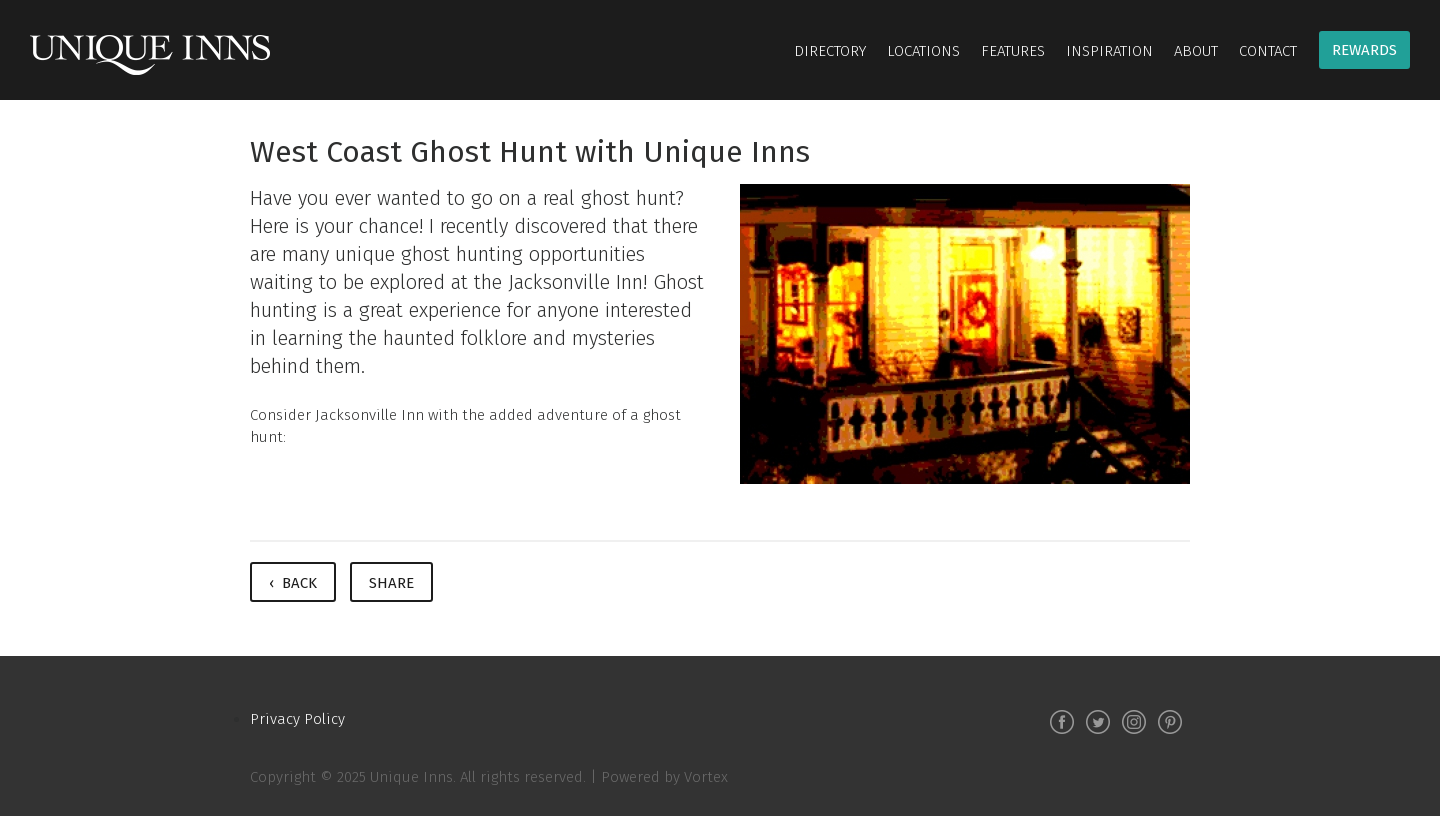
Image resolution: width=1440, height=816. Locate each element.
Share (391, 583)
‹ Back (293, 583)
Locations (923, 51)
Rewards (1364, 50)
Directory (830, 51)
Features (1013, 51)
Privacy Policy (297, 719)
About (1196, 51)
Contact (1268, 51)
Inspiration (1109, 51)
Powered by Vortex (664, 777)
